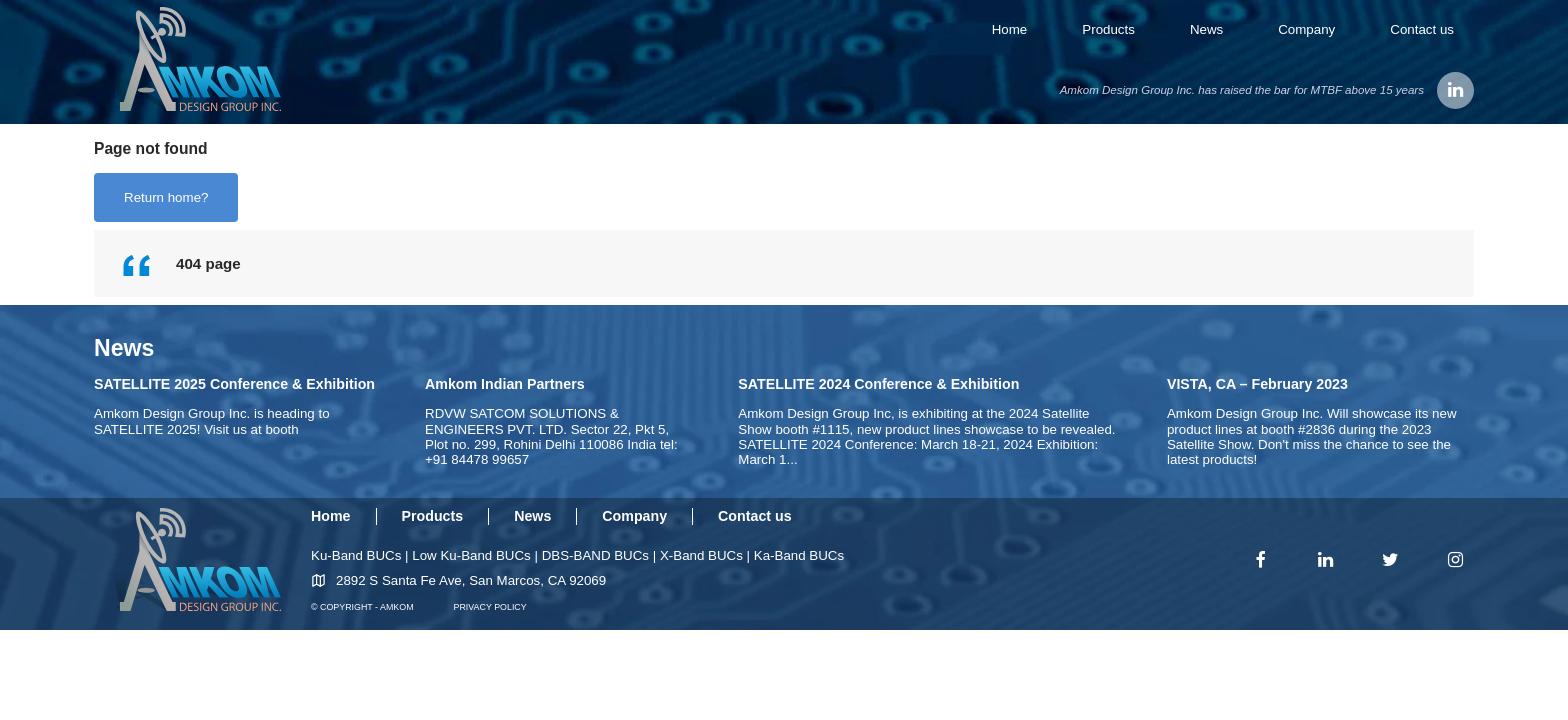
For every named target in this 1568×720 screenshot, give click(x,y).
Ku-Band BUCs (356, 555)
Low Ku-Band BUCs (471, 555)
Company (1306, 29)
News (1206, 29)
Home (1010, 29)
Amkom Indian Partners (505, 384)
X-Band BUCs (701, 555)
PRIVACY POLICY (490, 607)
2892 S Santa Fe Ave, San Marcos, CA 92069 (471, 580)
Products (1108, 29)
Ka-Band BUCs (799, 555)
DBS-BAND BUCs (595, 555)
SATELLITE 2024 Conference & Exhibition (878, 384)
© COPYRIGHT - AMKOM (362, 607)
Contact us (1422, 29)
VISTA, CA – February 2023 (1257, 384)
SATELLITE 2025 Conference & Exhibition (234, 384)
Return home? (166, 197)
